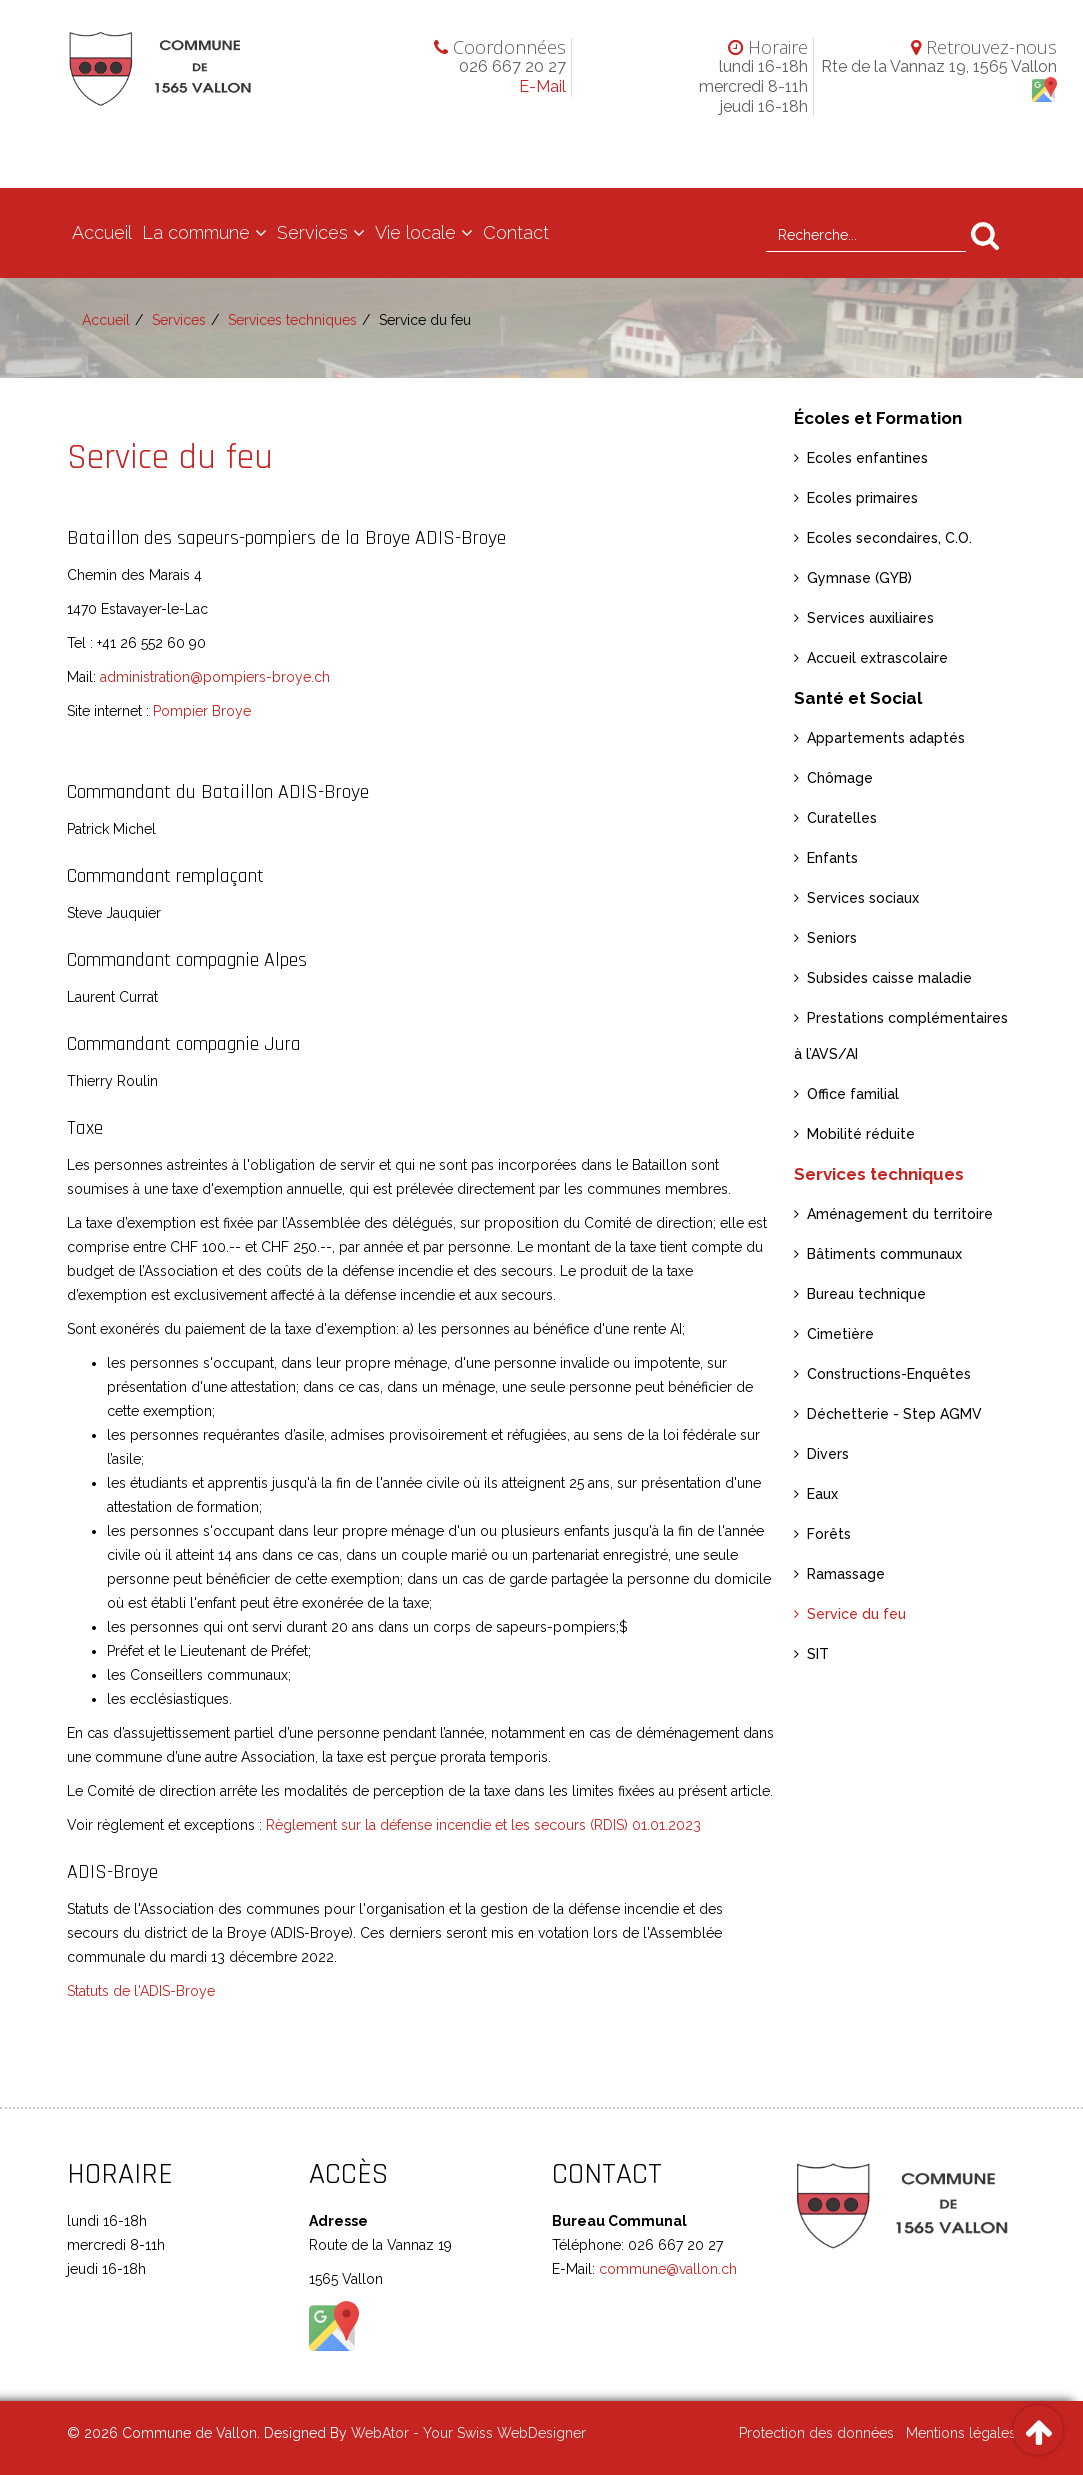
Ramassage (846, 1574)
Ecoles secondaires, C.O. (889, 538)
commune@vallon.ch (666, 2269)
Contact (516, 232)
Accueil (102, 232)
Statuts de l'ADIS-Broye (141, 1991)
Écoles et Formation (878, 418)
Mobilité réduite (861, 1134)
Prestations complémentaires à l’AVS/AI (901, 1036)
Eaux (822, 1494)
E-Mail (542, 86)
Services (312, 232)
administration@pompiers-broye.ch (215, 677)
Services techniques (292, 320)
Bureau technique (866, 1294)
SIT (818, 1654)
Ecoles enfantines (867, 458)
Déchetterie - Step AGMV (894, 1414)
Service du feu (856, 1614)
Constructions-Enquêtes (889, 1374)
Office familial (853, 1094)
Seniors (832, 938)
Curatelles (842, 818)
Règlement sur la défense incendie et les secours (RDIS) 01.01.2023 (483, 1825)
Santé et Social (858, 698)
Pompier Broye (202, 711)
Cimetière (840, 1334)
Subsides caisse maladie (889, 978)
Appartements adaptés (886, 738)
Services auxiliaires (870, 618)
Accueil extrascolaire (877, 658)
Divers (828, 1454)
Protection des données (816, 2433)
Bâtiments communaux (884, 1254)
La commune (196, 232)
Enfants (832, 858)
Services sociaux (863, 898)
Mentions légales (961, 2433)
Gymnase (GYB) (859, 578)
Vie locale (415, 232)
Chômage (840, 778)
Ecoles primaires (862, 498)
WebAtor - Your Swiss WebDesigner (468, 2433)
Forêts (829, 1534)
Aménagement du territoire (900, 1214)
